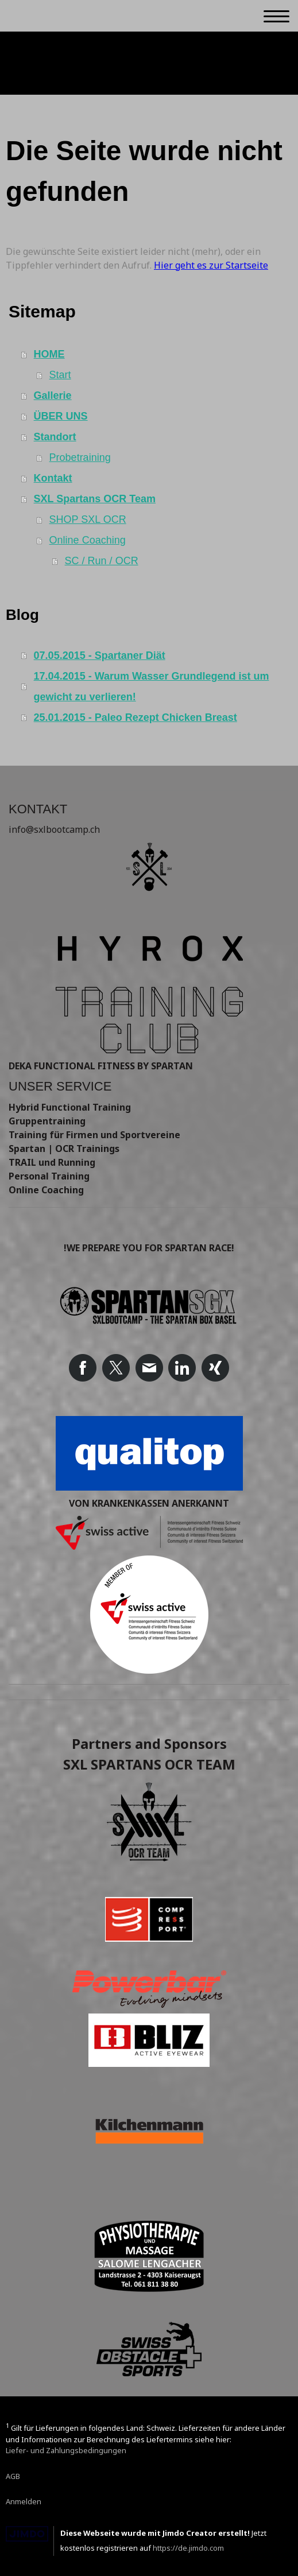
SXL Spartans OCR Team (95, 499)
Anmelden (23, 2501)
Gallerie (53, 395)
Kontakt (53, 478)
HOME (49, 354)
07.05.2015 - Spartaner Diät (99, 655)
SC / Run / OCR (101, 561)
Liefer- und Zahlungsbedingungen (66, 2450)
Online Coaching (87, 540)
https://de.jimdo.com (188, 2548)
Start (60, 375)
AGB (13, 2476)
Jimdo (27, 2534)
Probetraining (80, 457)
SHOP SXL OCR (87, 519)
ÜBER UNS (61, 416)
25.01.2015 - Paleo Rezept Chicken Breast (135, 717)
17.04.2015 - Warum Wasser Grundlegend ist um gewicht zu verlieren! (151, 686)
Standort (55, 437)
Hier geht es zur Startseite (211, 265)
